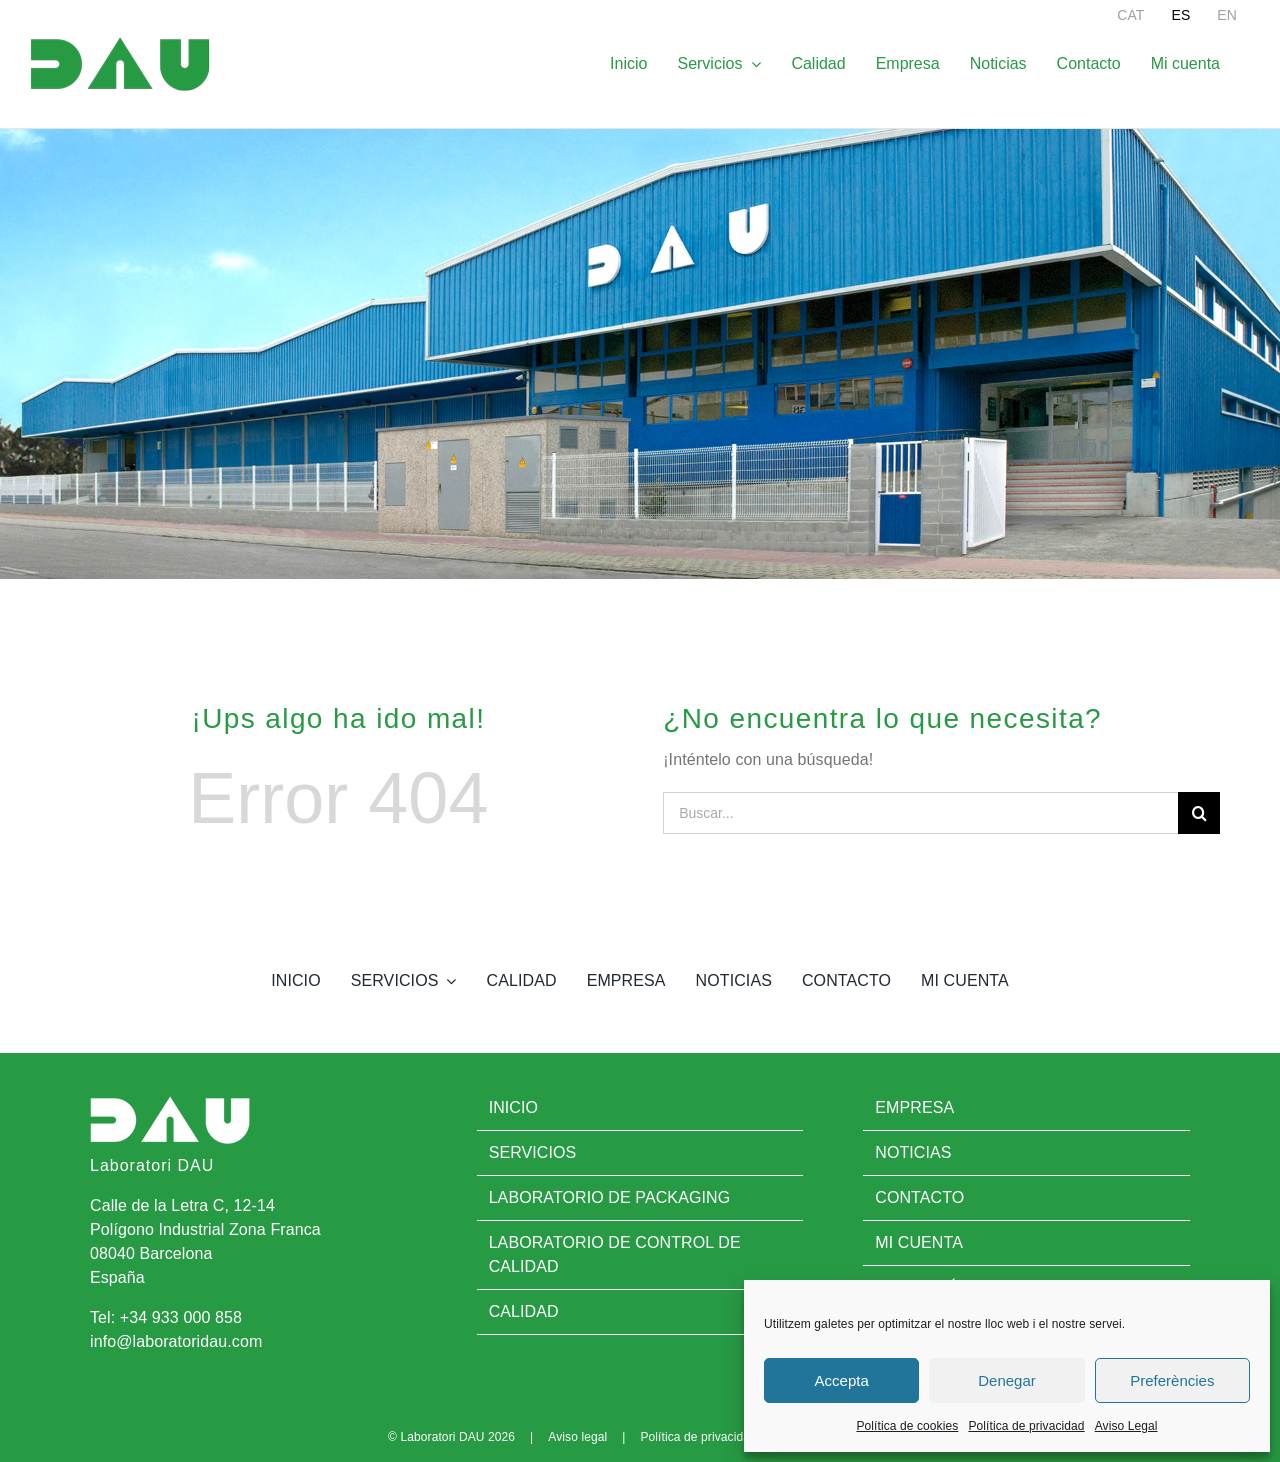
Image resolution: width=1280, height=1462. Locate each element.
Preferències (1172, 1380)
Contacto (919, 1197)
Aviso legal (577, 1437)
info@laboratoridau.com (176, 1341)
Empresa (914, 1107)
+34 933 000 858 (181, 1317)
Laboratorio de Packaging (610, 1197)
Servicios (533, 1152)
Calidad (524, 1311)
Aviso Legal (1126, 1426)
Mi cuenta (919, 1242)
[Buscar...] (920, 813)
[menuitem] (1130, 15)
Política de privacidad (1026, 1426)
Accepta (842, 1380)
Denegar (1007, 1380)
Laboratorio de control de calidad (615, 1254)
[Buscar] (1199, 813)
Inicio (514, 1107)
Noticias (913, 1152)
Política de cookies (907, 1426)
